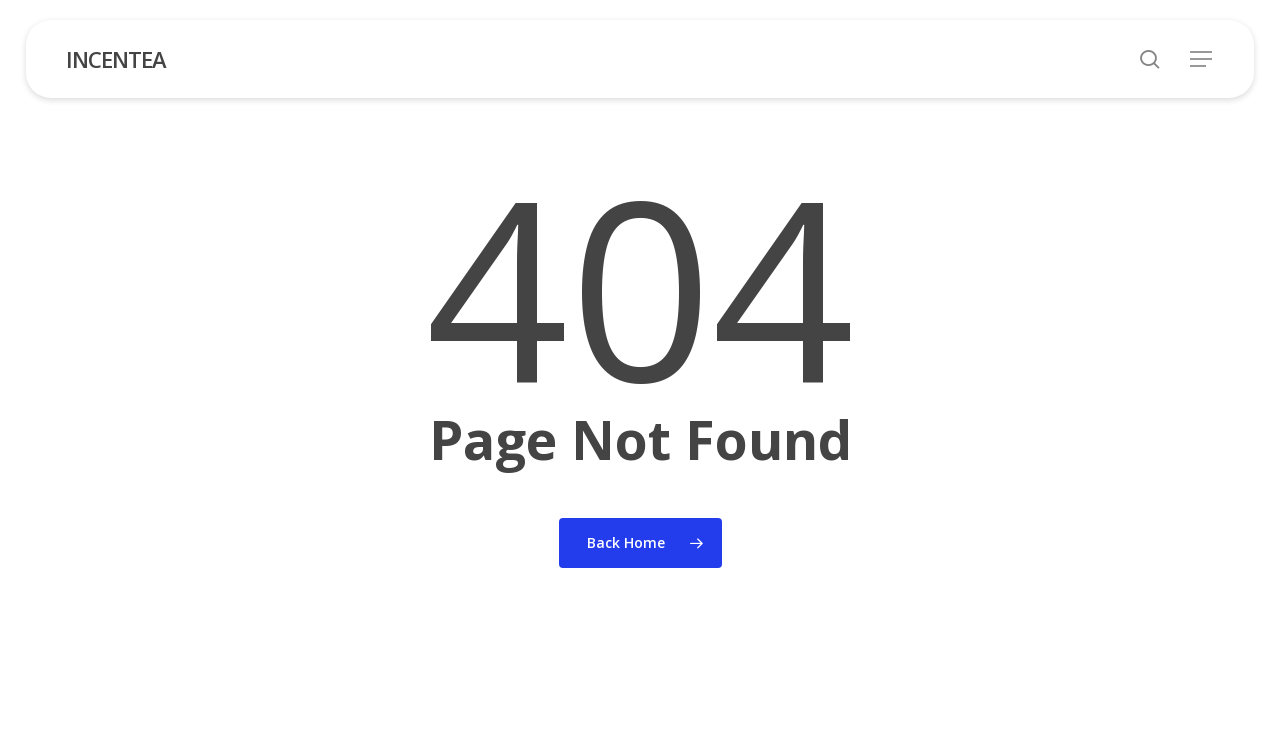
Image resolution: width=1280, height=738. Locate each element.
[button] (1202, 59)
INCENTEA (116, 59)
